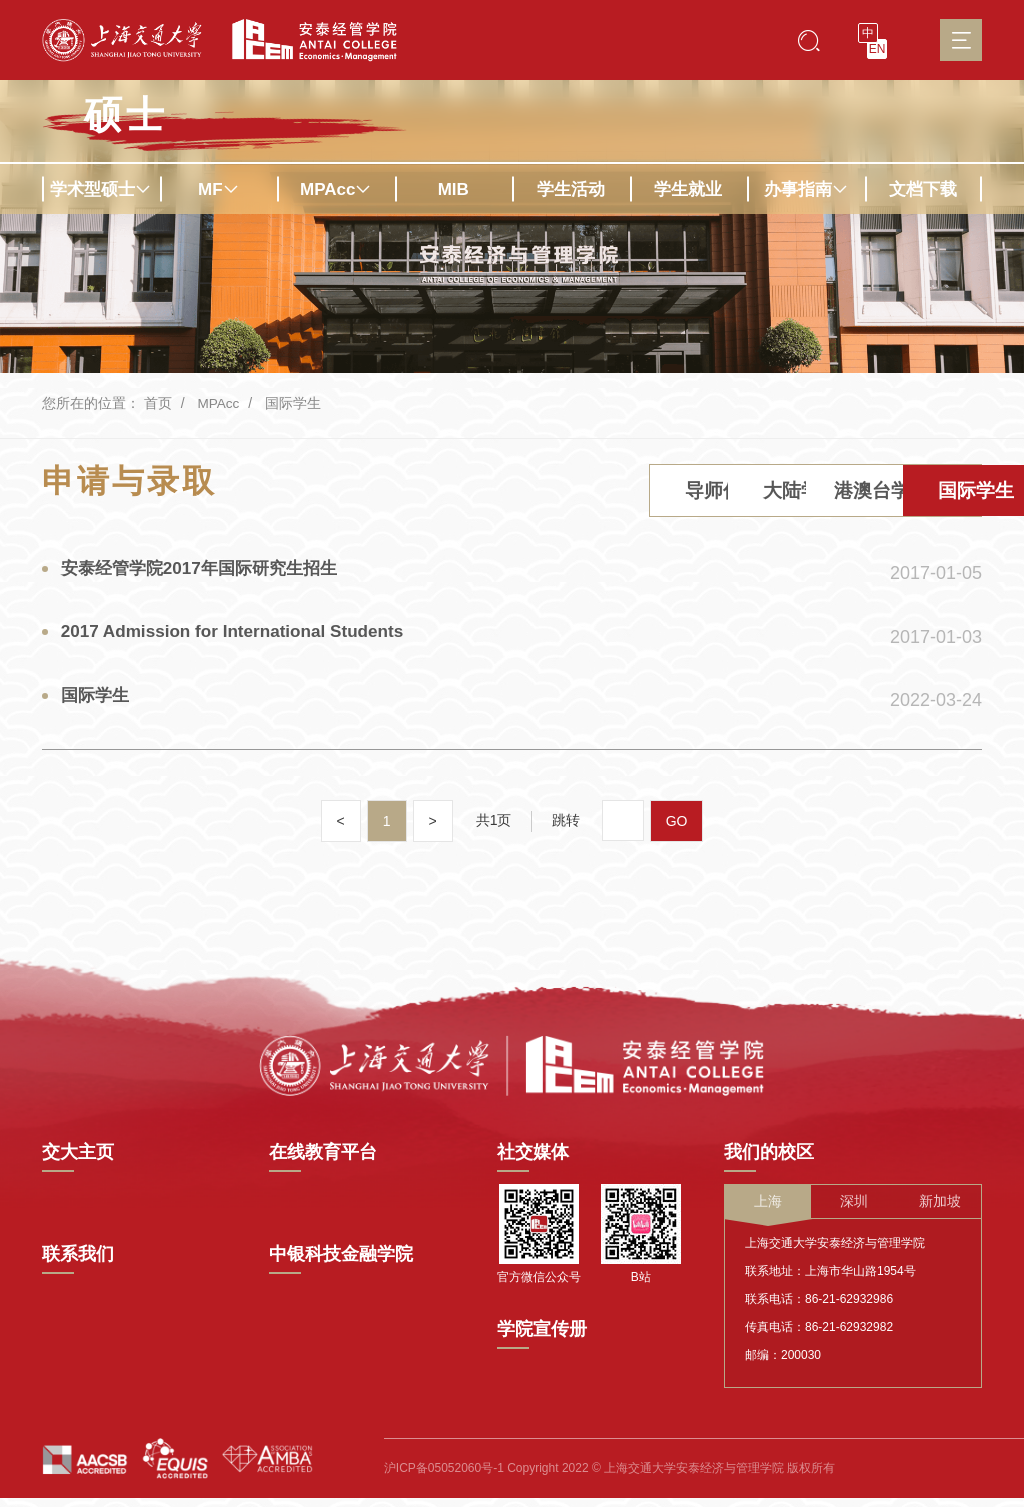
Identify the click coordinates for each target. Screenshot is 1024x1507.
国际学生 (294, 403)
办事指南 (806, 189)
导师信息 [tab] (401, 493)
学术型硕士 (100, 189)
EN (877, 49)
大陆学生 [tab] (567, 493)
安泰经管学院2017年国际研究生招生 (208, 574)
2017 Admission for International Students (242, 641)
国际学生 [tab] (899, 493)
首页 (158, 403)
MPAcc (335, 189)
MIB (453, 189)
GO (677, 834)
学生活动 (571, 189)
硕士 (126, 115)
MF (218, 189)
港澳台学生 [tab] (733, 493)
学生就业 (688, 189)
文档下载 (923, 189)
